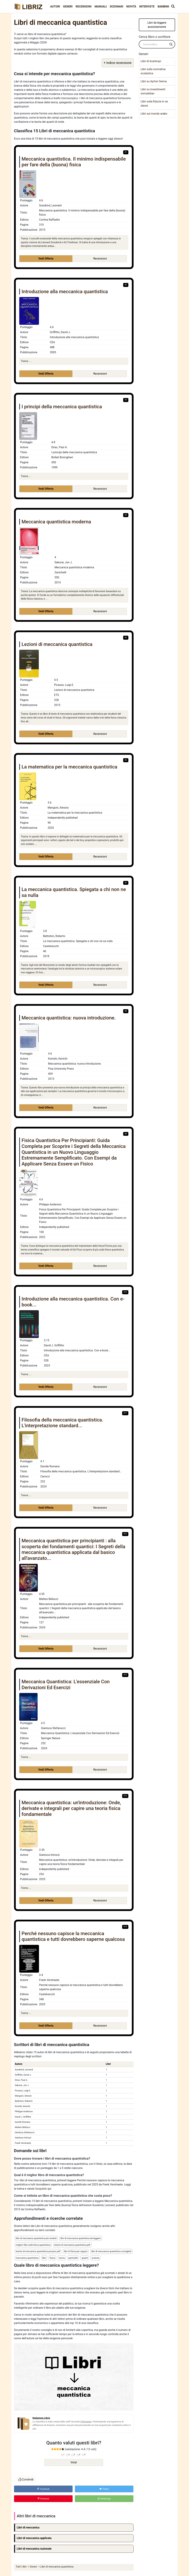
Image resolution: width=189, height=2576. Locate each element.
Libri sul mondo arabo (154, 113)
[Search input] (155, 44)
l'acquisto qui (43, 2188)
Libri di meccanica (28, 2527)
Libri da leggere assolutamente (156, 24)
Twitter (104, 2489)
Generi (68, 6)
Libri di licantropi (151, 61)
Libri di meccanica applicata (34, 2538)
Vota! (74, 2462)
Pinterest (43, 2498)
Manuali (101, 6)
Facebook (43, 2489)
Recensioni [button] (100, 258)
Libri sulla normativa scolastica (153, 71)
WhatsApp (104, 2498)
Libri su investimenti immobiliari (153, 91)
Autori (55, 6)
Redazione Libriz (41, 2417)
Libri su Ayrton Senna (154, 81)
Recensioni (84, 6)
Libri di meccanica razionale (34, 2548)
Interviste (147, 6)
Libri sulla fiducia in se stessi (154, 103)
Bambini (163, 6)
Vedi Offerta (45, 258)
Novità (131, 6)
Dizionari (116, 6)
